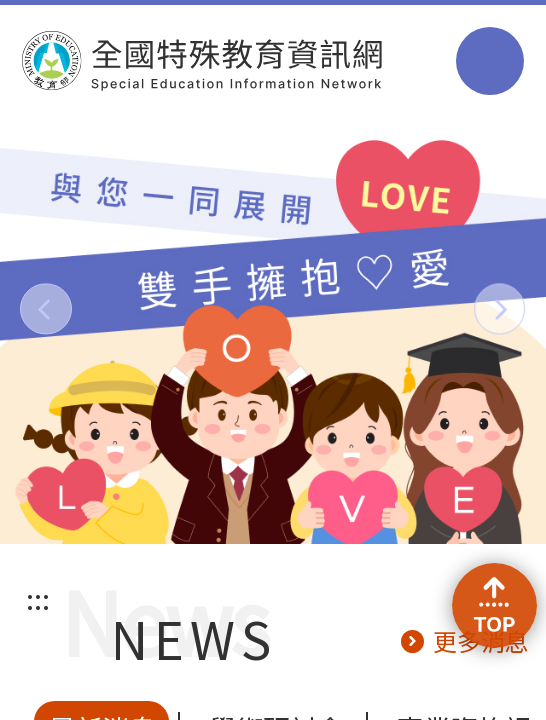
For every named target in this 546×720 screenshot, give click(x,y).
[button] (45, 308)
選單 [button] (490, 61)
